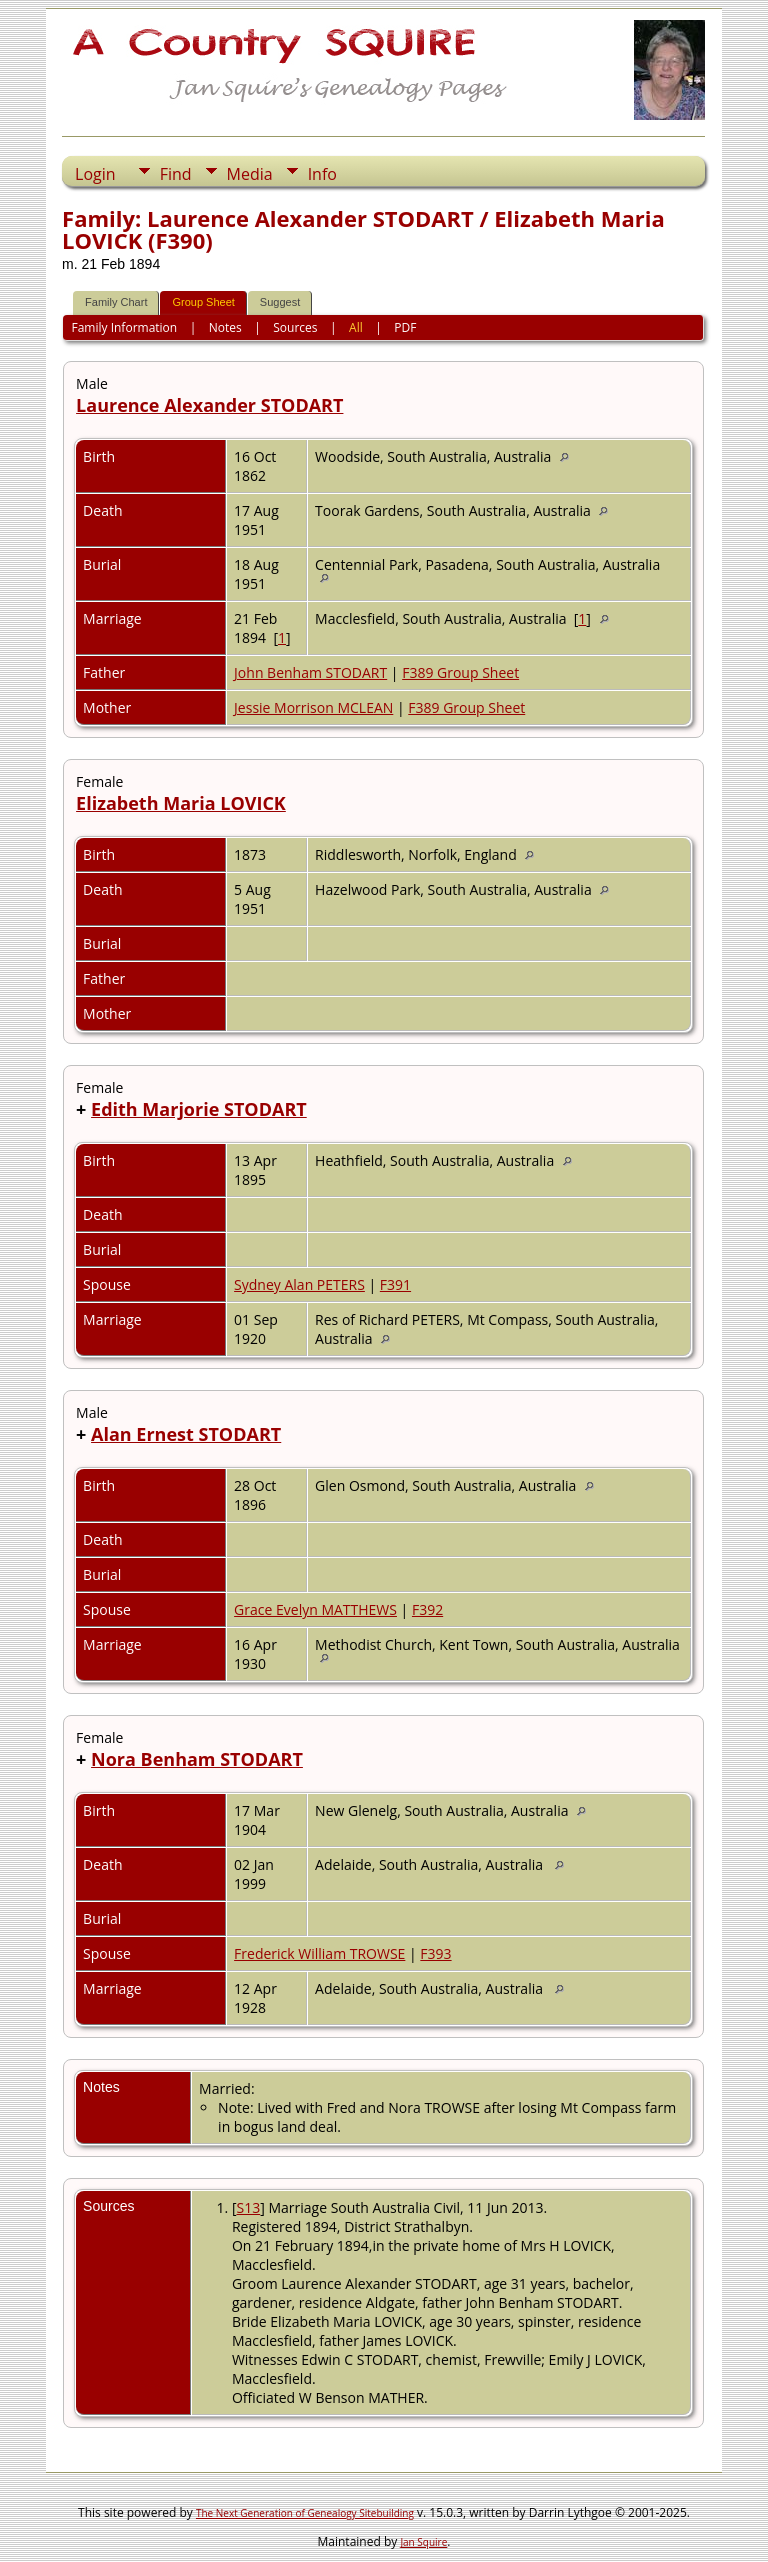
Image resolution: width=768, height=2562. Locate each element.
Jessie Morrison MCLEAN (313, 707)
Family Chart (116, 302)
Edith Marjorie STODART (199, 1109)
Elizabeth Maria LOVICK (181, 803)
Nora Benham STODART (197, 1759)
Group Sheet (203, 302)
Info (322, 174)
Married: (226, 2088)
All (356, 327)
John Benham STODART (310, 672)
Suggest (280, 302)
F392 (427, 1609)
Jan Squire (423, 2542)
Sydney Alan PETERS (299, 1284)
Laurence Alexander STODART (209, 405)
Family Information (125, 327)
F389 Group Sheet (460, 672)
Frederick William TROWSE (319, 1953)
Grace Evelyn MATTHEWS (315, 1609)
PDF (405, 327)
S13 (249, 2207)
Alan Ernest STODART (186, 1434)
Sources (295, 327)
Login (95, 174)
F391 (395, 1284)
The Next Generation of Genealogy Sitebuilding (305, 2513)
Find (176, 174)
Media (250, 174)
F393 (435, 1953)
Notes (225, 327)
